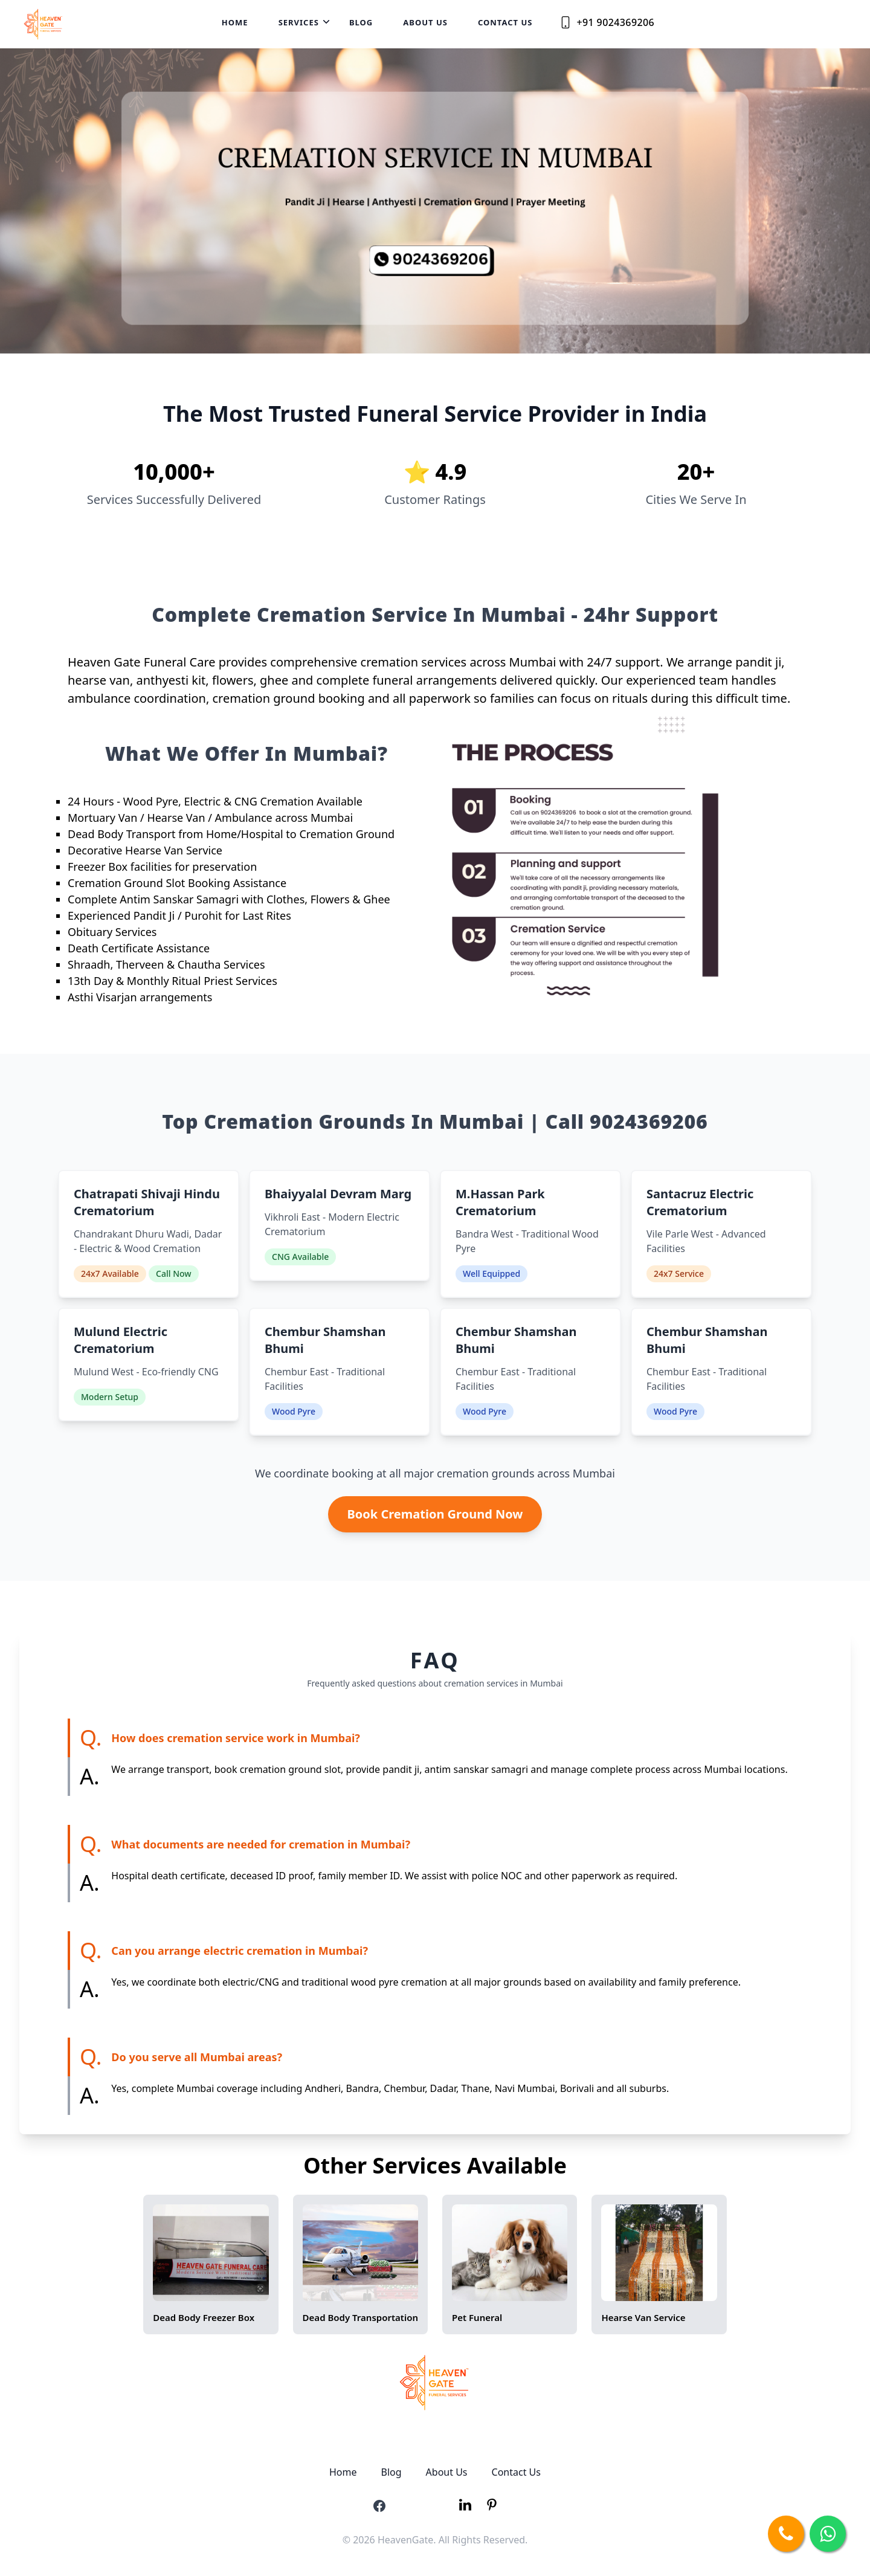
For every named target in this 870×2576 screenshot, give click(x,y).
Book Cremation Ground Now (435, 1514)
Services (299, 22)
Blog (361, 22)
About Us (425, 22)
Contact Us (505, 22)
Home (235, 22)
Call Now (174, 1273)
